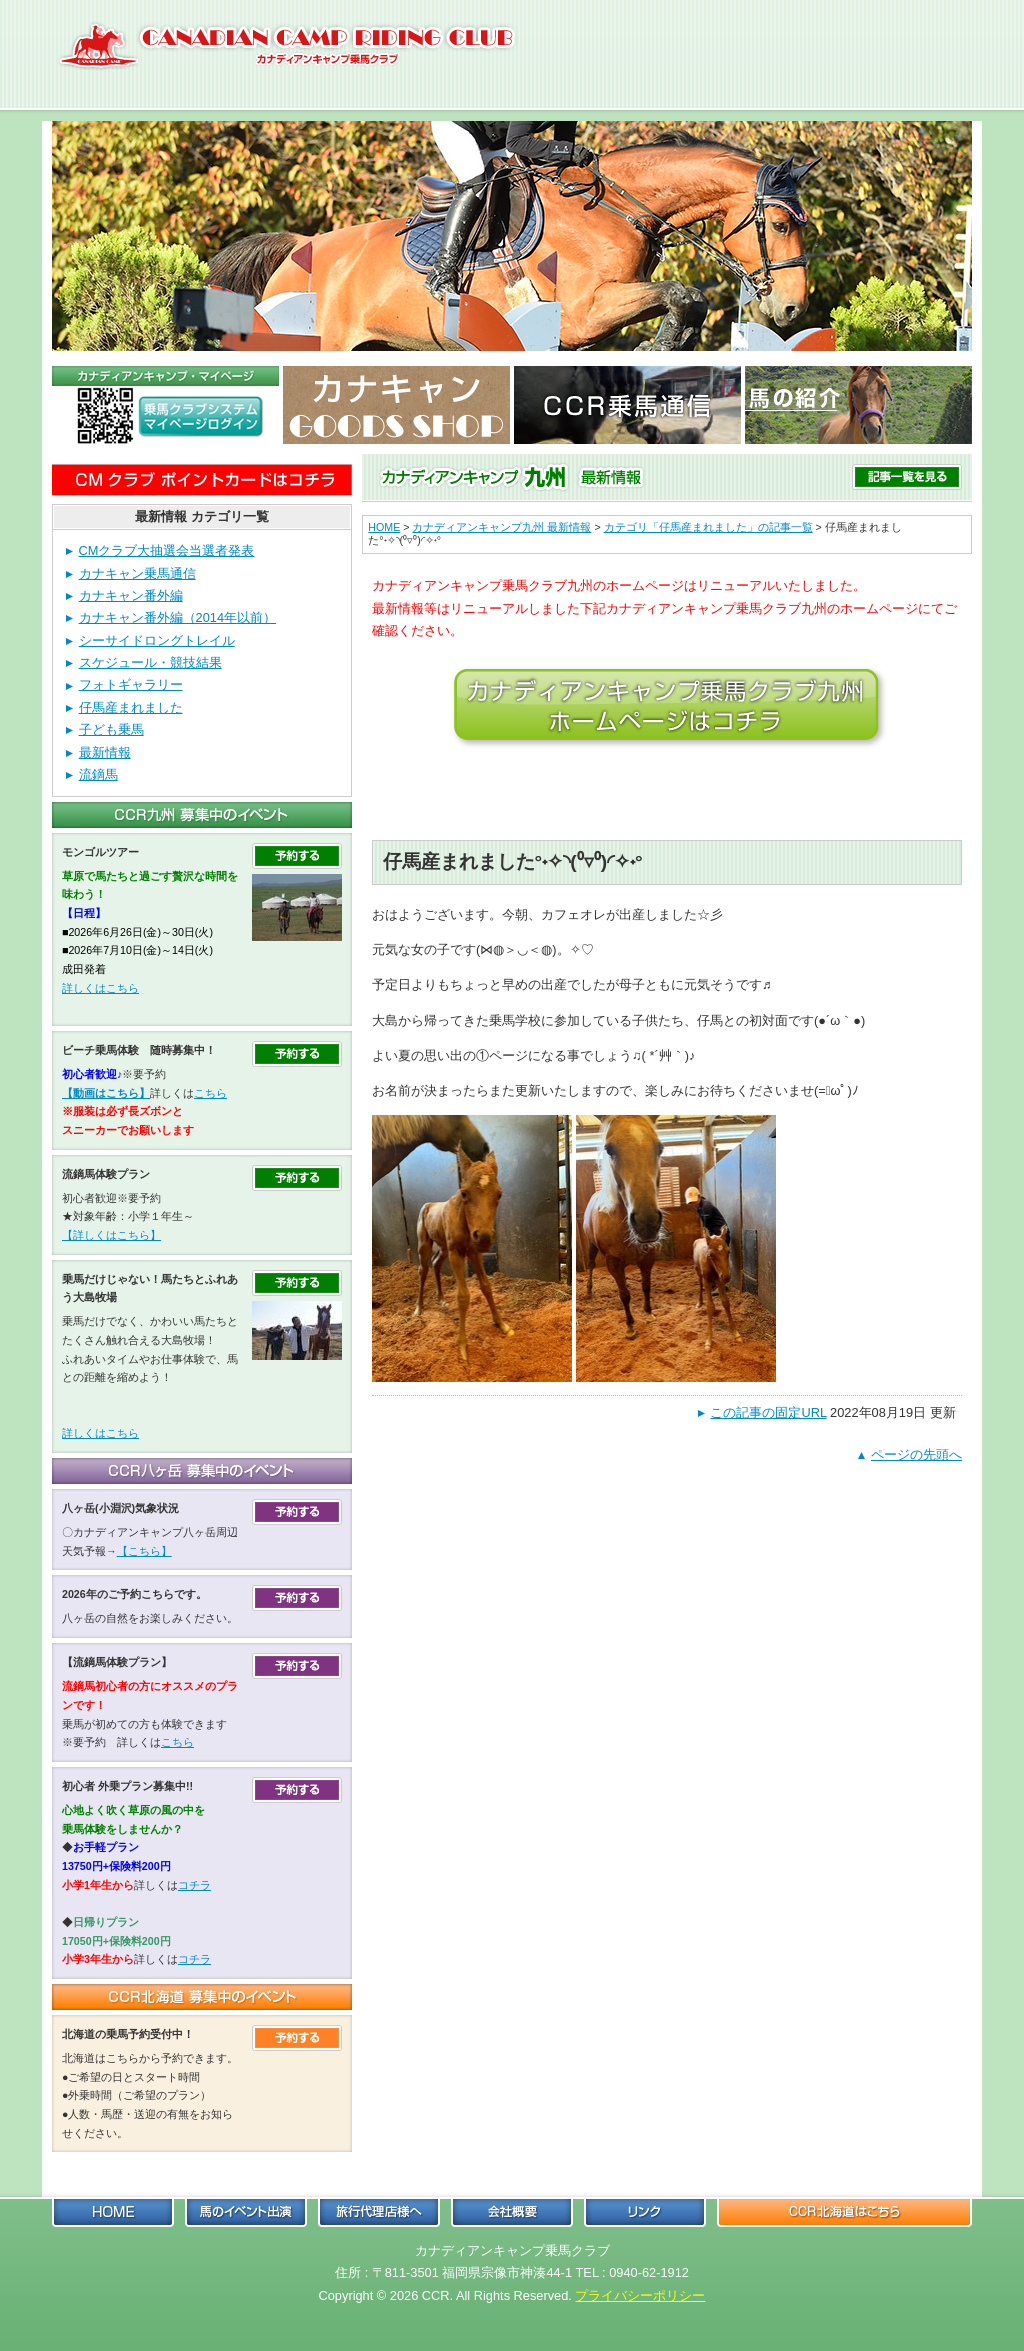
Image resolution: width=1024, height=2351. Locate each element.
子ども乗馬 (111, 729)
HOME (384, 527)
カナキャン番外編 (131, 595)
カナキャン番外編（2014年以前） (177, 617)
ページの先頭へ (916, 1454)
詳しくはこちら (100, 988)
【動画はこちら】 (106, 1093)
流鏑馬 (98, 774)
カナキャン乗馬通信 (137, 573)
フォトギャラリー (131, 684)
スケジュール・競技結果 (150, 662)
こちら (210, 1093)
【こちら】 (144, 1551)
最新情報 (105, 752)
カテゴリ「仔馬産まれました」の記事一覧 (708, 527)
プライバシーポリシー (640, 2295)
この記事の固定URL (768, 1412)
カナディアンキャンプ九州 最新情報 (501, 527)
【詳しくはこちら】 (111, 1235)
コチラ (194, 1885)
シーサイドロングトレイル (157, 640)
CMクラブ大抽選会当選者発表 (167, 550)
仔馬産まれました (131, 707)
